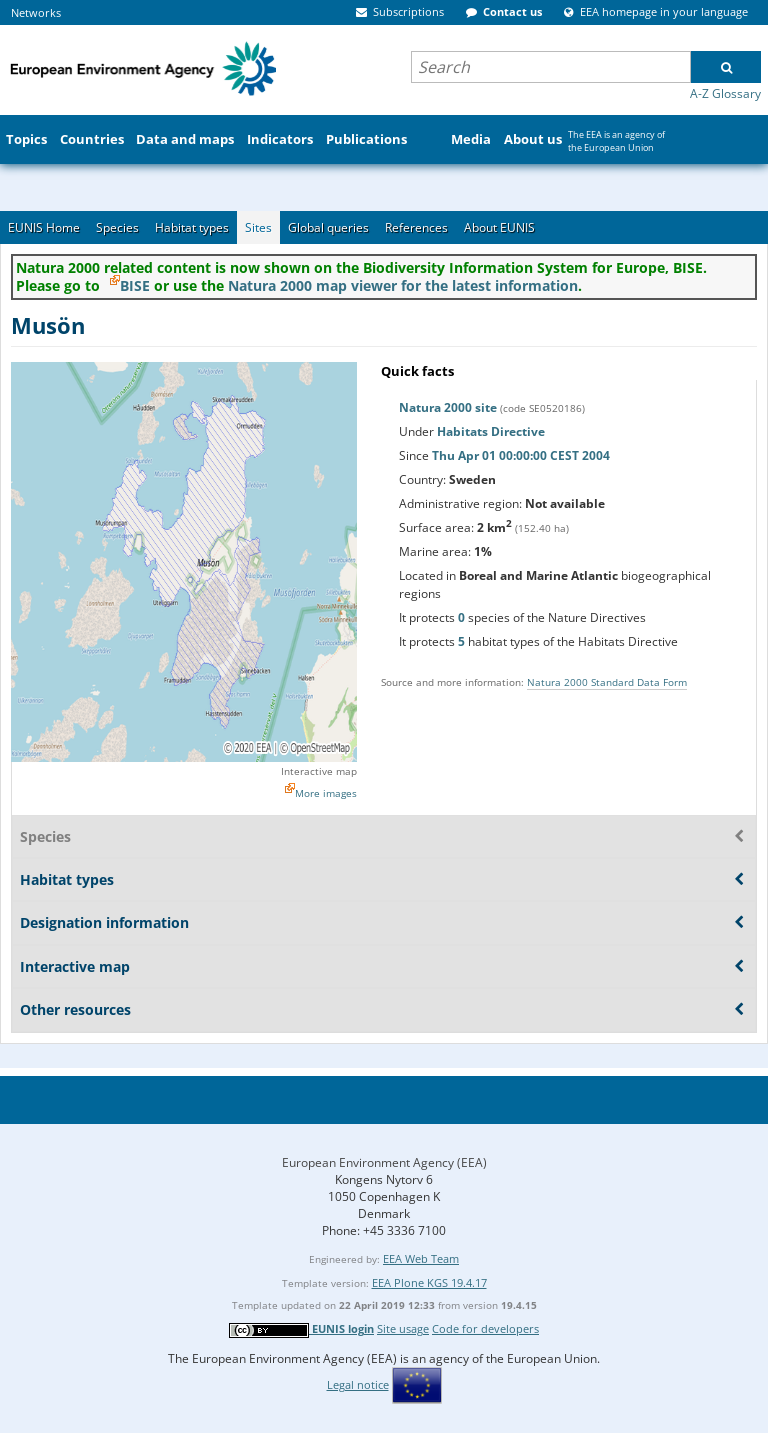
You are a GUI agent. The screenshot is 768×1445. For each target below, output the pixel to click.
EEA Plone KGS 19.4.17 (429, 1282)
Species (117, 227)
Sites (258, 227)
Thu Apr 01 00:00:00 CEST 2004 (521, 455)
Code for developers (485, 1328)
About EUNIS (499, 227)
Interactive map (319, 771)
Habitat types (192, 227)
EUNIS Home (44, 227)
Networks (36, 12)
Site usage (403, 1328)
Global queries (328, 227)
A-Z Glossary (725, 93)
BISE (135, 285)
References (416, 227)
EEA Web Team (421, 1258)
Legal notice (358, 1384)
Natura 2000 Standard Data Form (607, 682)
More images (326, 793)
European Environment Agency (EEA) (384, 1162)
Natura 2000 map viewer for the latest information (403, 285)
